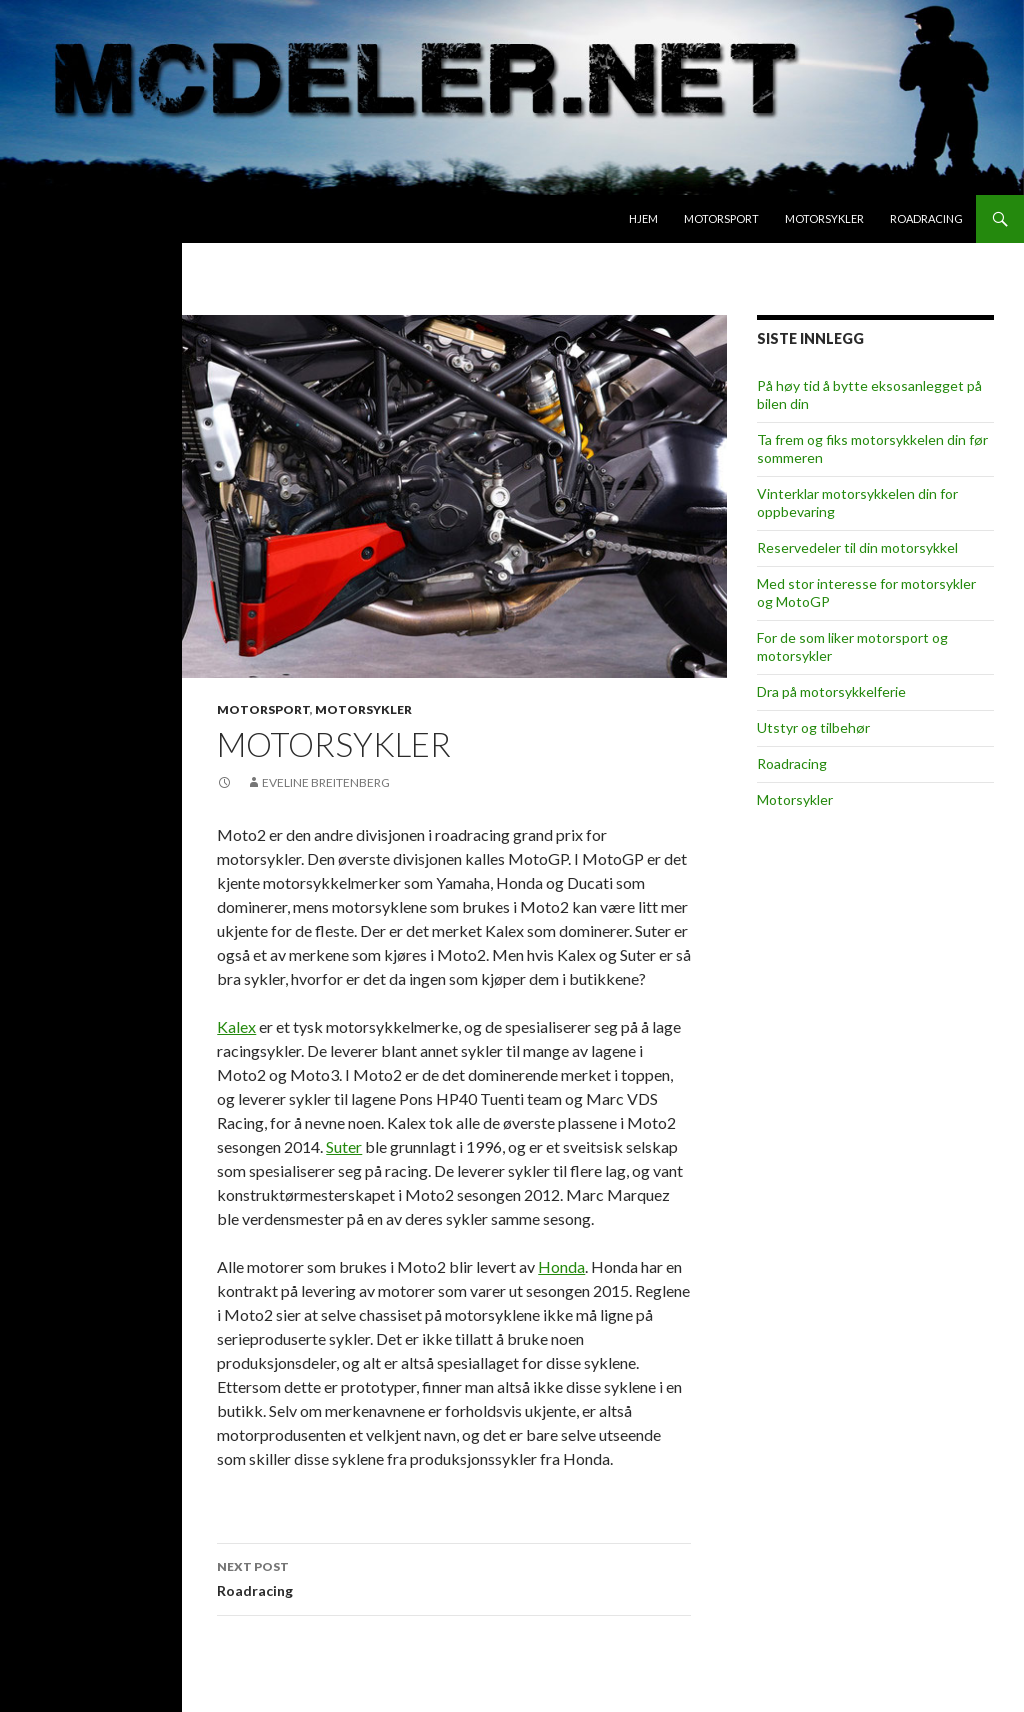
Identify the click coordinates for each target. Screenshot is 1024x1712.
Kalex (236, 1026)
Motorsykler (824, 218)
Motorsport (721, 218)
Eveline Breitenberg (326, 782)
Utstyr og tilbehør (813, 727)
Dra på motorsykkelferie (831, 691)
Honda (561, 1266)
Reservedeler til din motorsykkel (857, 547)
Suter (344, 1146)
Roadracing (926, 218)
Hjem (643, 218)
